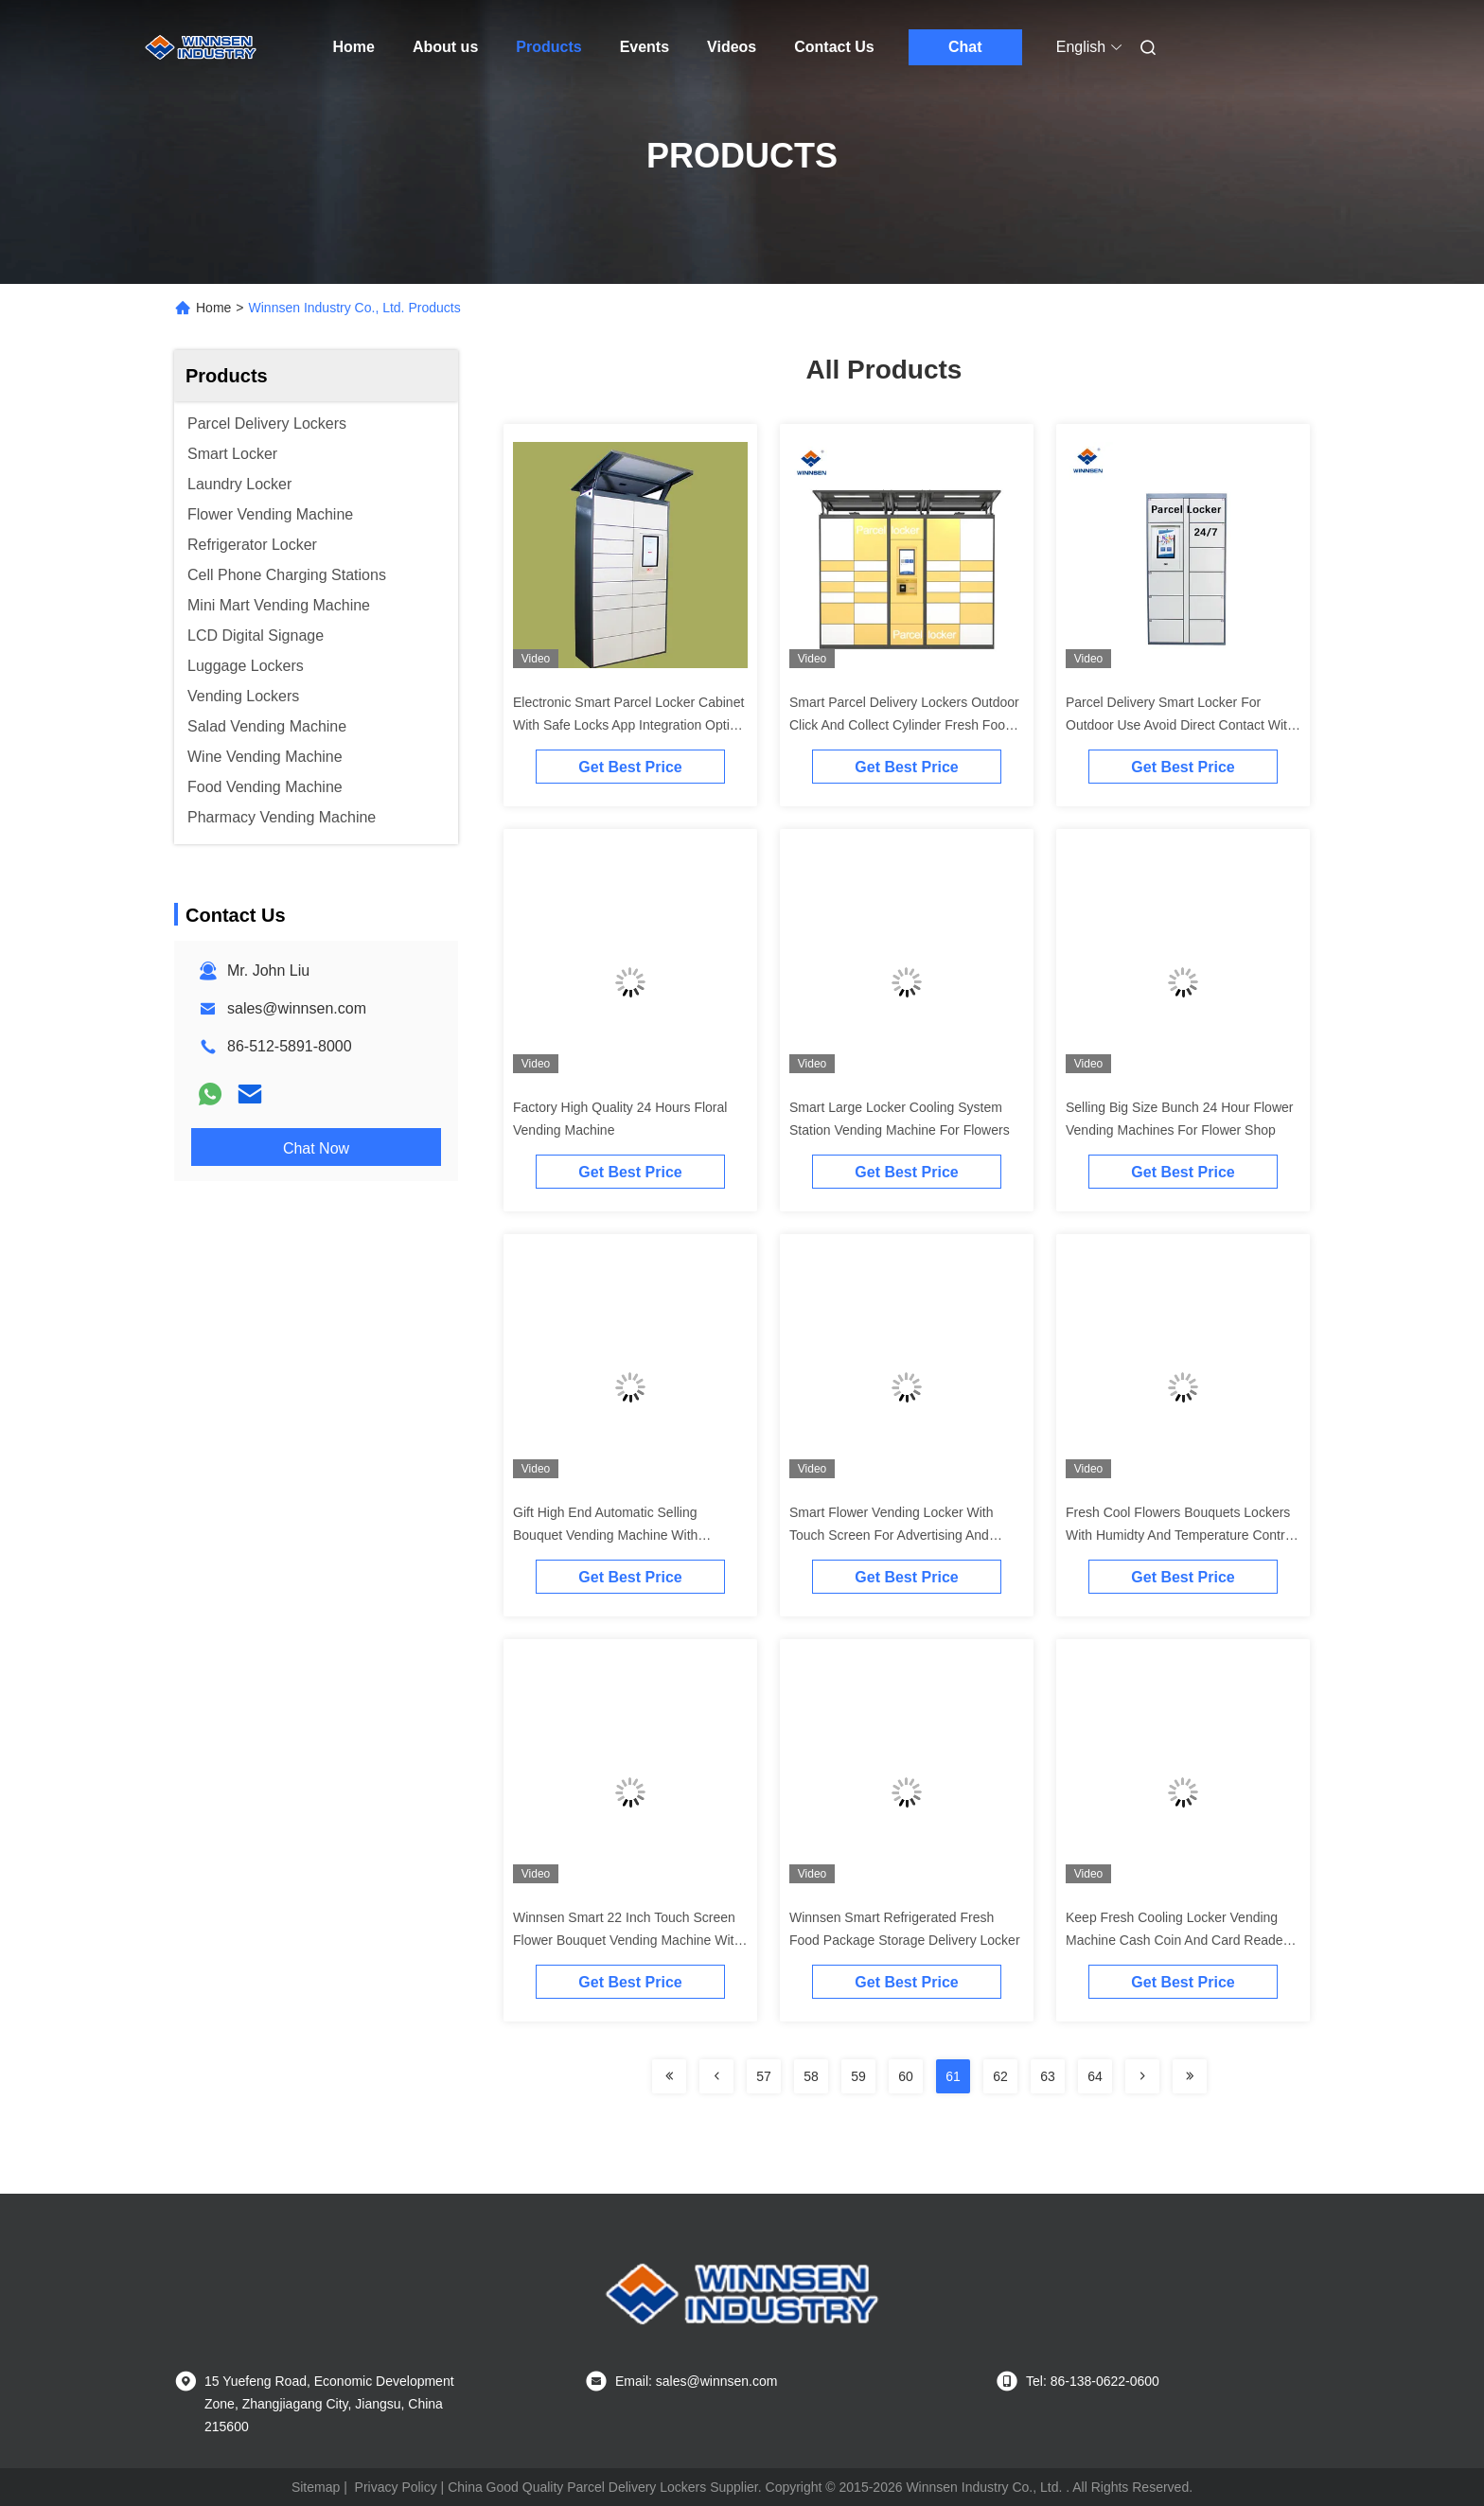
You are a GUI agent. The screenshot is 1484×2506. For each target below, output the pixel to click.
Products (548, 47)
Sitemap (316, 2487)
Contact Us (834, 47)
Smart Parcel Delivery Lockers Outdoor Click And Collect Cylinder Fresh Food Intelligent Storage (904, 725)
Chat (965, 47)
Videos (731, 47)
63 (1047, 2076)
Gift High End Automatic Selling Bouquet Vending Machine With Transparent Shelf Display (605, 1535)
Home (354, 47)
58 (811, 2076)
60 (905, 2076)
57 (763, 2076)
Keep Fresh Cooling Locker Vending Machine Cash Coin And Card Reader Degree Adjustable (1176, 1940)
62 (1000, 2076)
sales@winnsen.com (296, 1008)
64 (1095, 2076)
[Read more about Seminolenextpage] (669, 2076)
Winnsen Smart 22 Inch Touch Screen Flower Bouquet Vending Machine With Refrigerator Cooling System (627, 1940)
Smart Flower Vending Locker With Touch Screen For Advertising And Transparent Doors (891, 1535)
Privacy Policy (396, 2487)
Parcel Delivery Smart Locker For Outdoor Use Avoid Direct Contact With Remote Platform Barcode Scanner (1180, 725)
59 (858, 2076)
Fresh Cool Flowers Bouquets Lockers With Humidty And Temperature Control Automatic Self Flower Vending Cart (1181, 1535)
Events (644, 47)
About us (445, 47)
